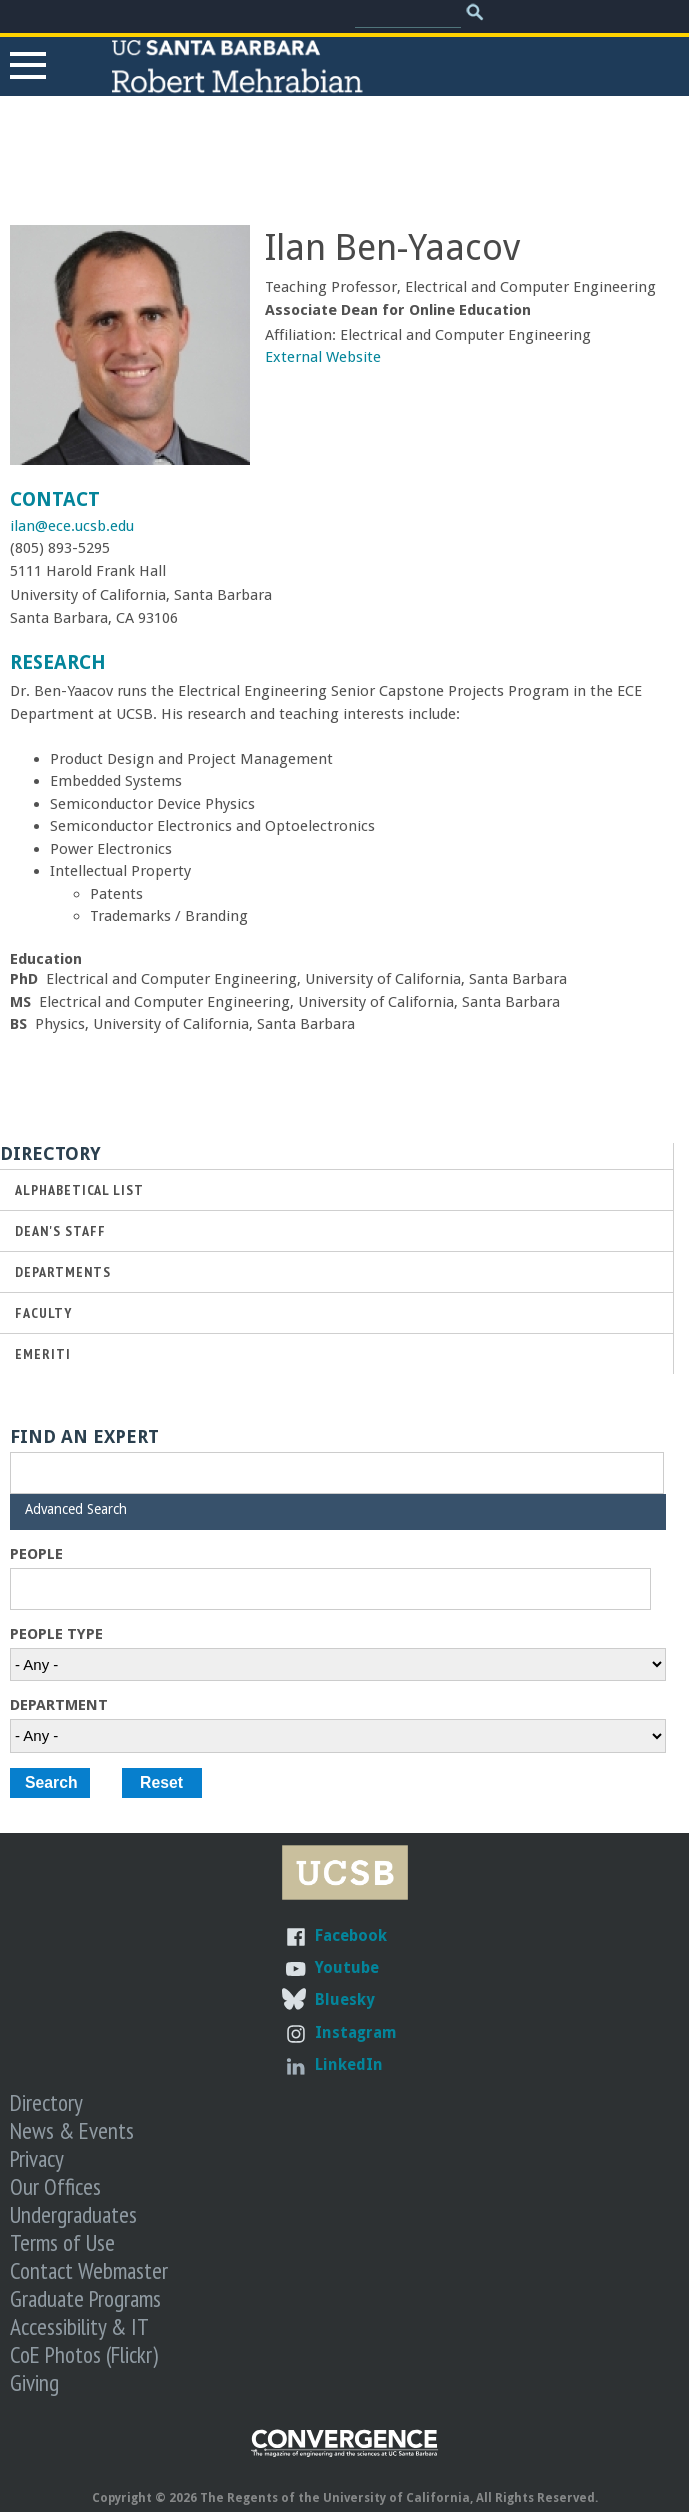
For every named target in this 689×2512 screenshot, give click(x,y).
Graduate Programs (85, 2298)
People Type (56, 1634)
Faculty (43, 1312)
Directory (46, 2102)
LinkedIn (349, 2064)
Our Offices (55, 2186)
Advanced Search (76, 1509)
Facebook (351, 1935)
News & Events (72, 2130)
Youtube (347, 1967)
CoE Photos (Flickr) (84, 2354)
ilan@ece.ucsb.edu (72, 526)
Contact (55, 499)
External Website (323, 357)
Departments (63, 1271)
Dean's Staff (60, 1230)
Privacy (37, 2158)
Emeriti (43, 1353)
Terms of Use (62, 2242)
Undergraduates (73, 2214)
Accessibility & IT (79, 2326)
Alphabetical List (79, 1189)
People (36, 1554)
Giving (34, 2382)
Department (59, 1705)
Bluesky (344, 1999)
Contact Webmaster (89, 2270)
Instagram (356, 2032)
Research (58, 662)
